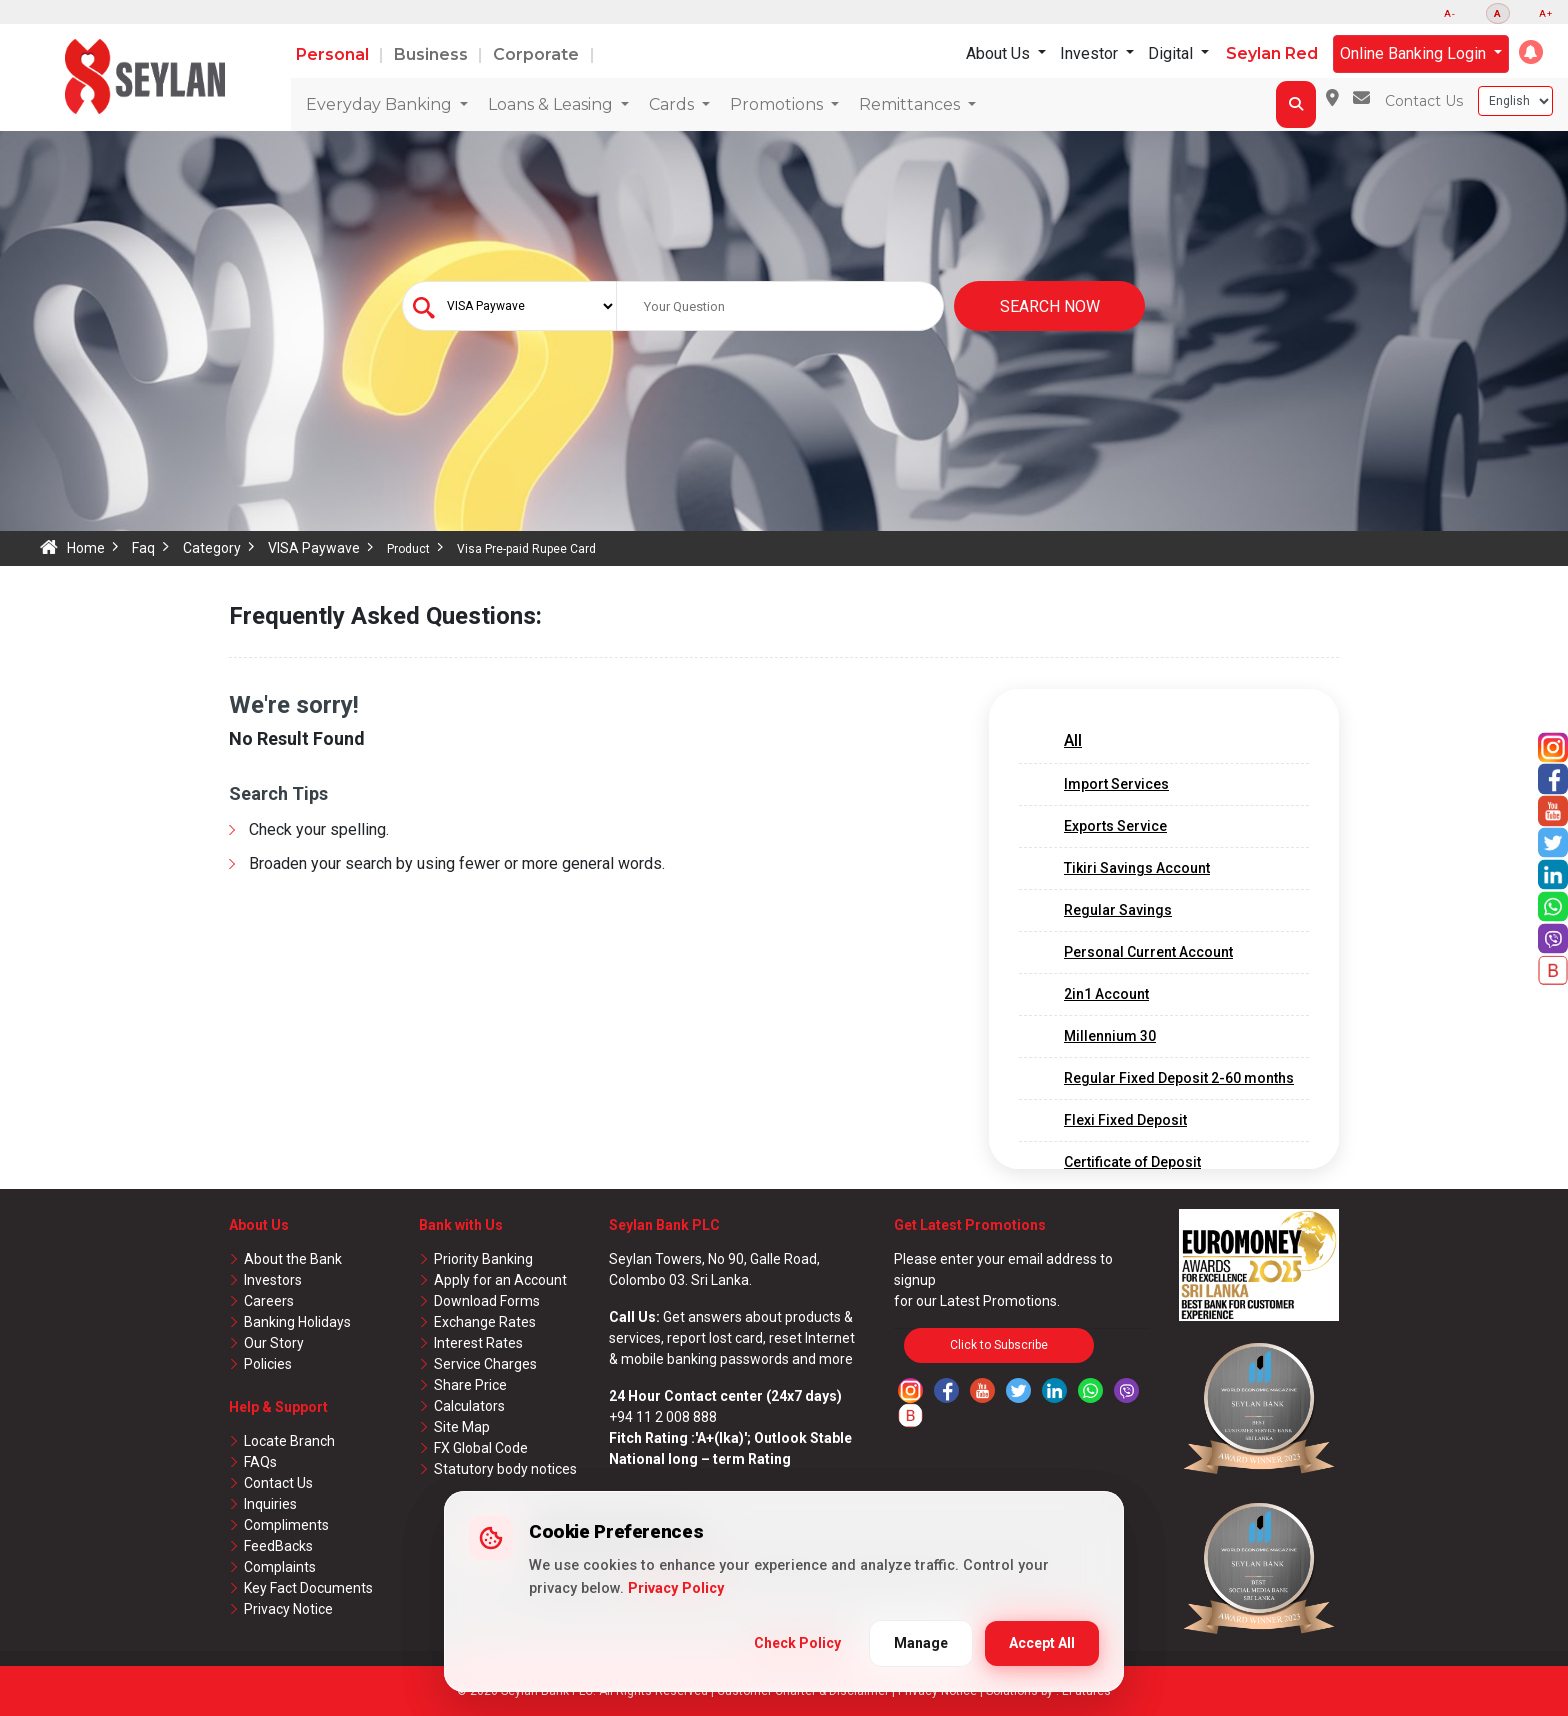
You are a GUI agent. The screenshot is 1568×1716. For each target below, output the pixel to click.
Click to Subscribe (999, 1345)
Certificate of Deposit (1132, 1162)
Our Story (274, 1343)
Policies (268, 1364)
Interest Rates (478, 1343)
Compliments (286, 1525)
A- (1450, 13)
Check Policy (797, 1643)
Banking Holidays (297, 1322)
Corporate (538, 54)
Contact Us (1424, 101)
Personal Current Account (1148, 952)
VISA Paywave (314, 548)
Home (86, 548)
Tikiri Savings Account (1137, 868)
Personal (334, 54)
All (1073, 740)
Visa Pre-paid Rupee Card (526, 549)
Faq (143, 548)
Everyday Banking (381, 104)
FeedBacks (278, 1546)
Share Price (470, 1385)
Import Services (1116, 784)
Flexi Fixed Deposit (1125, 1120)
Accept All (1042, 1643)
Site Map (462, 1427)
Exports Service (1115, 826)
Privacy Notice (288, 1609)
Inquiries (270, 1504)
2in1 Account (1106, 994)
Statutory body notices (505, 1469)
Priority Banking (483, 1259)
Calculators (469, 1406)
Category (212, 548)
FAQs (260, 1462)
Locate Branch (289, 1441)
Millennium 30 (1110, 1036)
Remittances (911, 104)
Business (433, 54)
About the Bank (293, 1259)
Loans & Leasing (552, 104)
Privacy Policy (676, 1588)
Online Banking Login (1415, 53)
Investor (1091, 53)
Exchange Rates (485, 1322)
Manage (921, 1643)
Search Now (1050, 306)
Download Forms (487, 1301)
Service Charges (485, 1364)
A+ (1546, 13)
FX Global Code (481, 1448)
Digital (1172, 53)
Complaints (280, 1567)
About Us (1000, 53)
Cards (673, 104)
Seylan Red (1272, 53)
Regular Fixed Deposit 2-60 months (1179, 1078)
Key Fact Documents (308, 1588)
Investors (273, 1280)
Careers (269, 1301)
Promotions (778, 104)
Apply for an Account (500, 1280)
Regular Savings (1118, 910)
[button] (1531, 52)
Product (408, 549)
